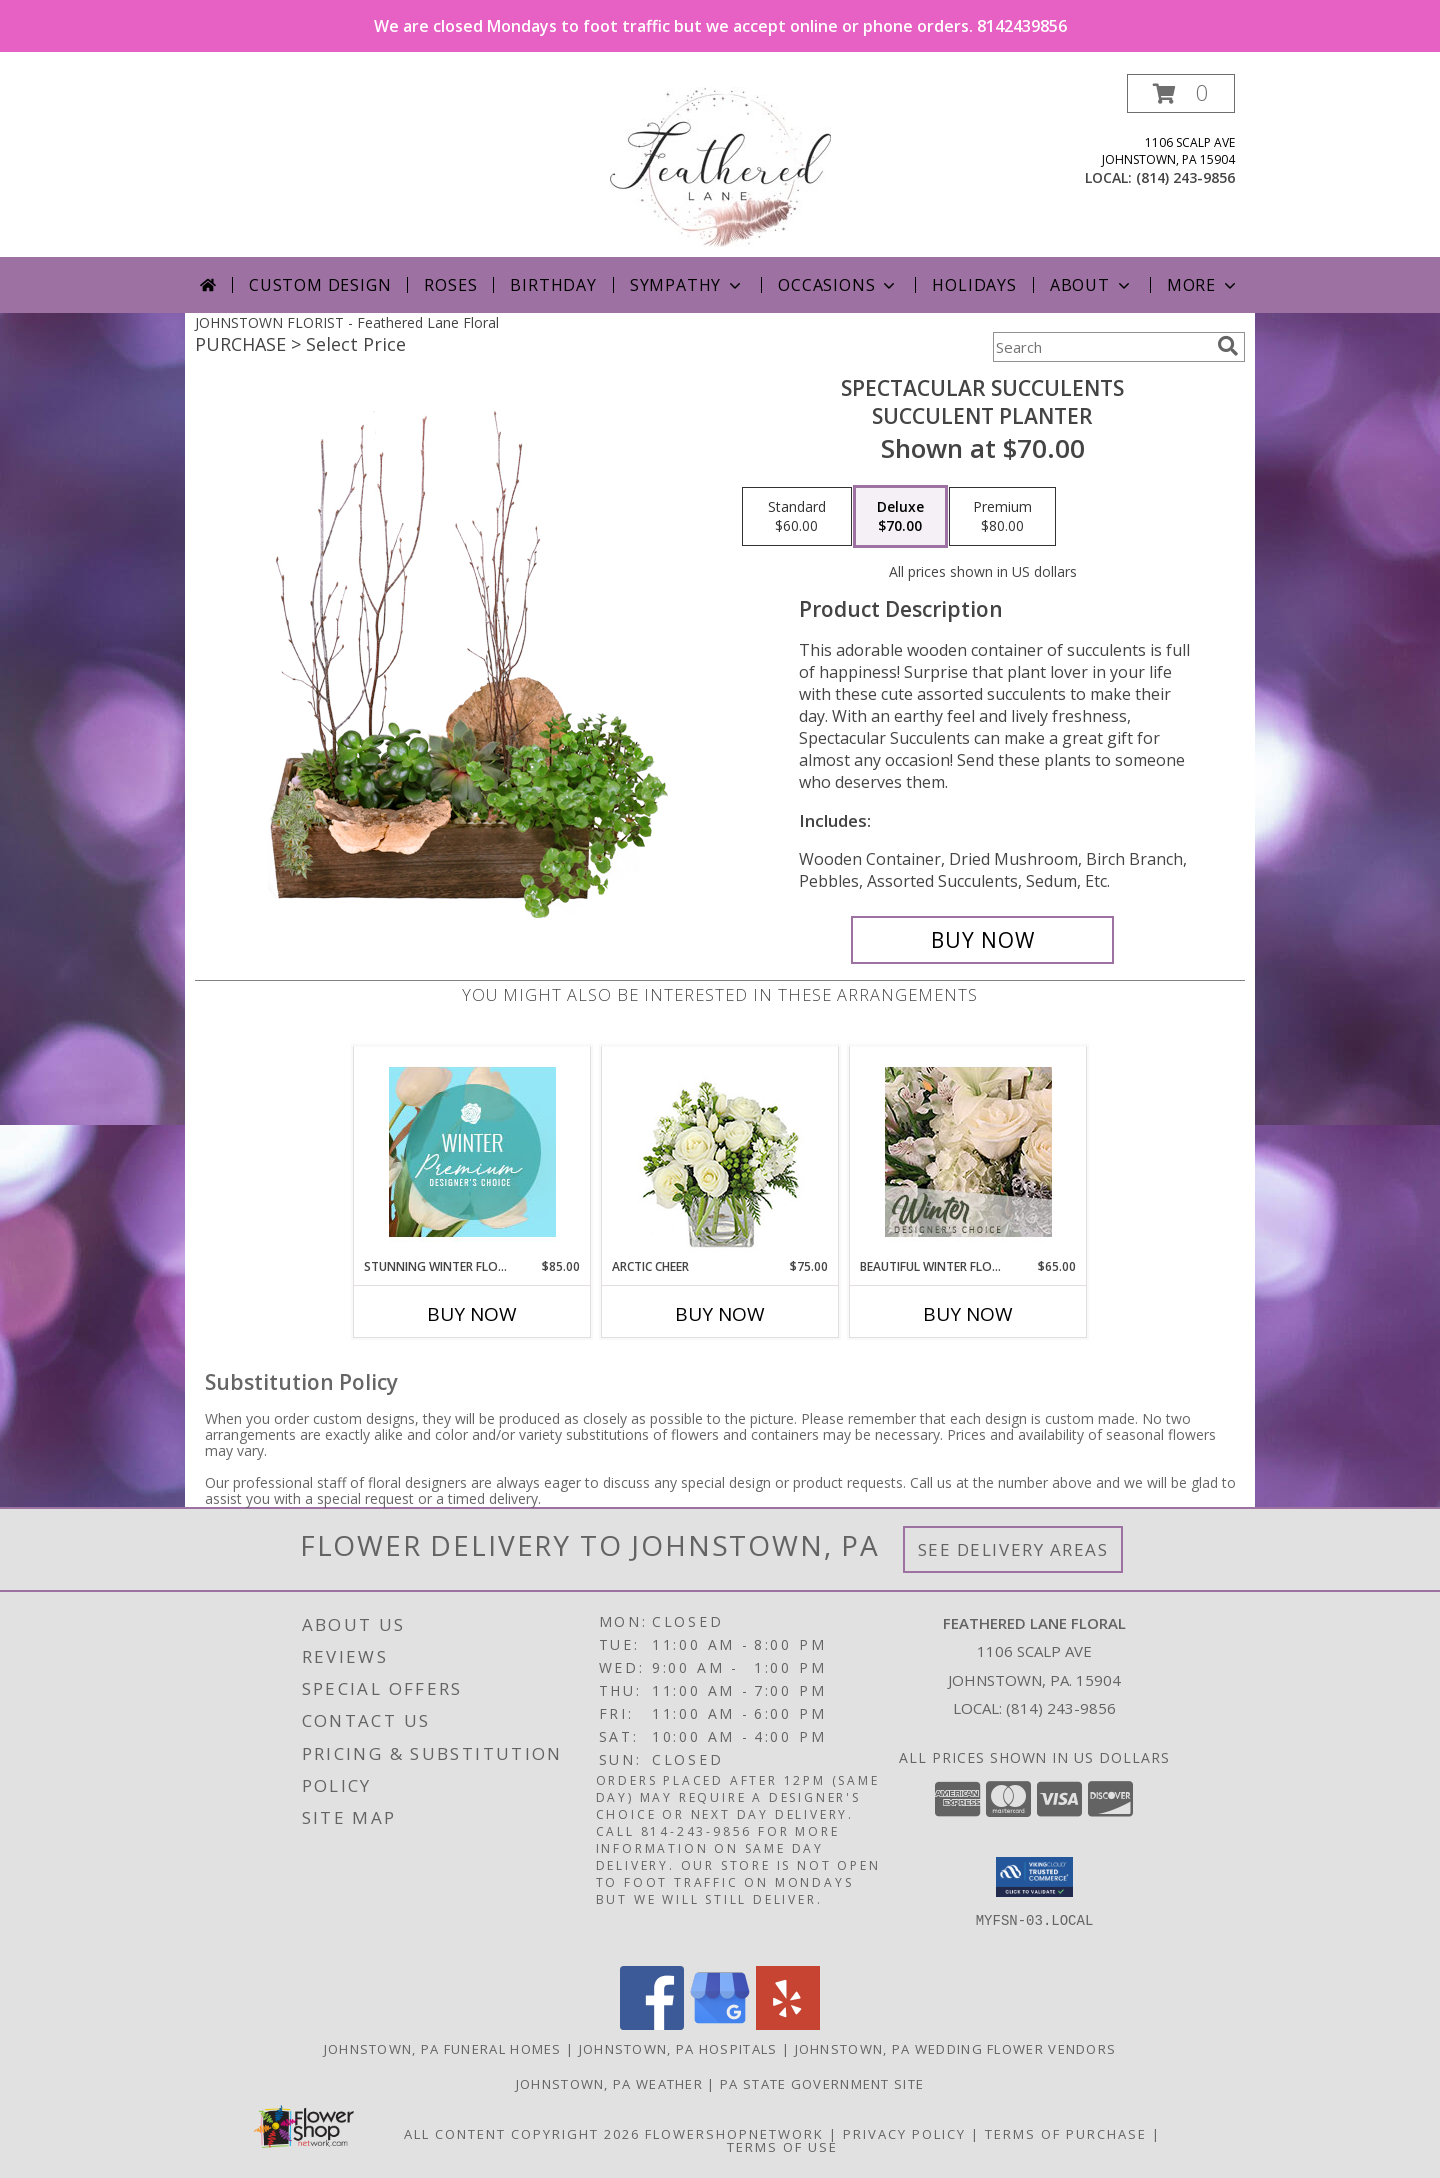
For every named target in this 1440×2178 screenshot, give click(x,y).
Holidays (974, 285)
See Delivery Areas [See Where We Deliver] (1013, 1549)
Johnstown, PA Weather (609, 2084)
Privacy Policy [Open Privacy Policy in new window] (904, 2134)
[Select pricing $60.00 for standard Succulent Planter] (797, 517)
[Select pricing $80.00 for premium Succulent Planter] (1002, 517)
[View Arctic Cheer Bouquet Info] (720, 1152)
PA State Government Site (822, 2084)
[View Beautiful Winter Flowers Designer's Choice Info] (968, 1152)
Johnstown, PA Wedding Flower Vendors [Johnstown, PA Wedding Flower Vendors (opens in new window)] (956, 2049)
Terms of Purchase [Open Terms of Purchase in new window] (1066, 2134)
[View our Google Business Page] (720, 2024)
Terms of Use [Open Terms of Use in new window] (782, 2147)
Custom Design (320, 285)
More (1203, 285)
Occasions (838, 285)
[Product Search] (1101, 347)
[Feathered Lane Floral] (720, 165)
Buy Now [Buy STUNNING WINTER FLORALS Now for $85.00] (472, 1314)
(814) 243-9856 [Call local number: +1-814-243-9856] (1185, 177)
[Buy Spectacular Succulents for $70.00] (982, 940)
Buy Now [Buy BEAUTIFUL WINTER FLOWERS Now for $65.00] (968, 1314)
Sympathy (687, 285)
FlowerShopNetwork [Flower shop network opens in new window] (734, 2134)
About (1092, 285)
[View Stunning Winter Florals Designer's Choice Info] (472, 1152)
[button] (1181, 93)
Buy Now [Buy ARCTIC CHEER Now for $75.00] (720, 1314)
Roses (450, 285)
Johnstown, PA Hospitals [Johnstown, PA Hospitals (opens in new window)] (678, 2049)
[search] (1228, 346)
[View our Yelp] (788, 2024)
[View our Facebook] (652, 2024)
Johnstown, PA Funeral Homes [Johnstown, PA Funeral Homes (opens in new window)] (443, 2049)
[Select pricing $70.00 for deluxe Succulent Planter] (900, 517)
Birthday (553, 285)
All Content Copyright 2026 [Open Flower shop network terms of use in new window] (522, 2134)
